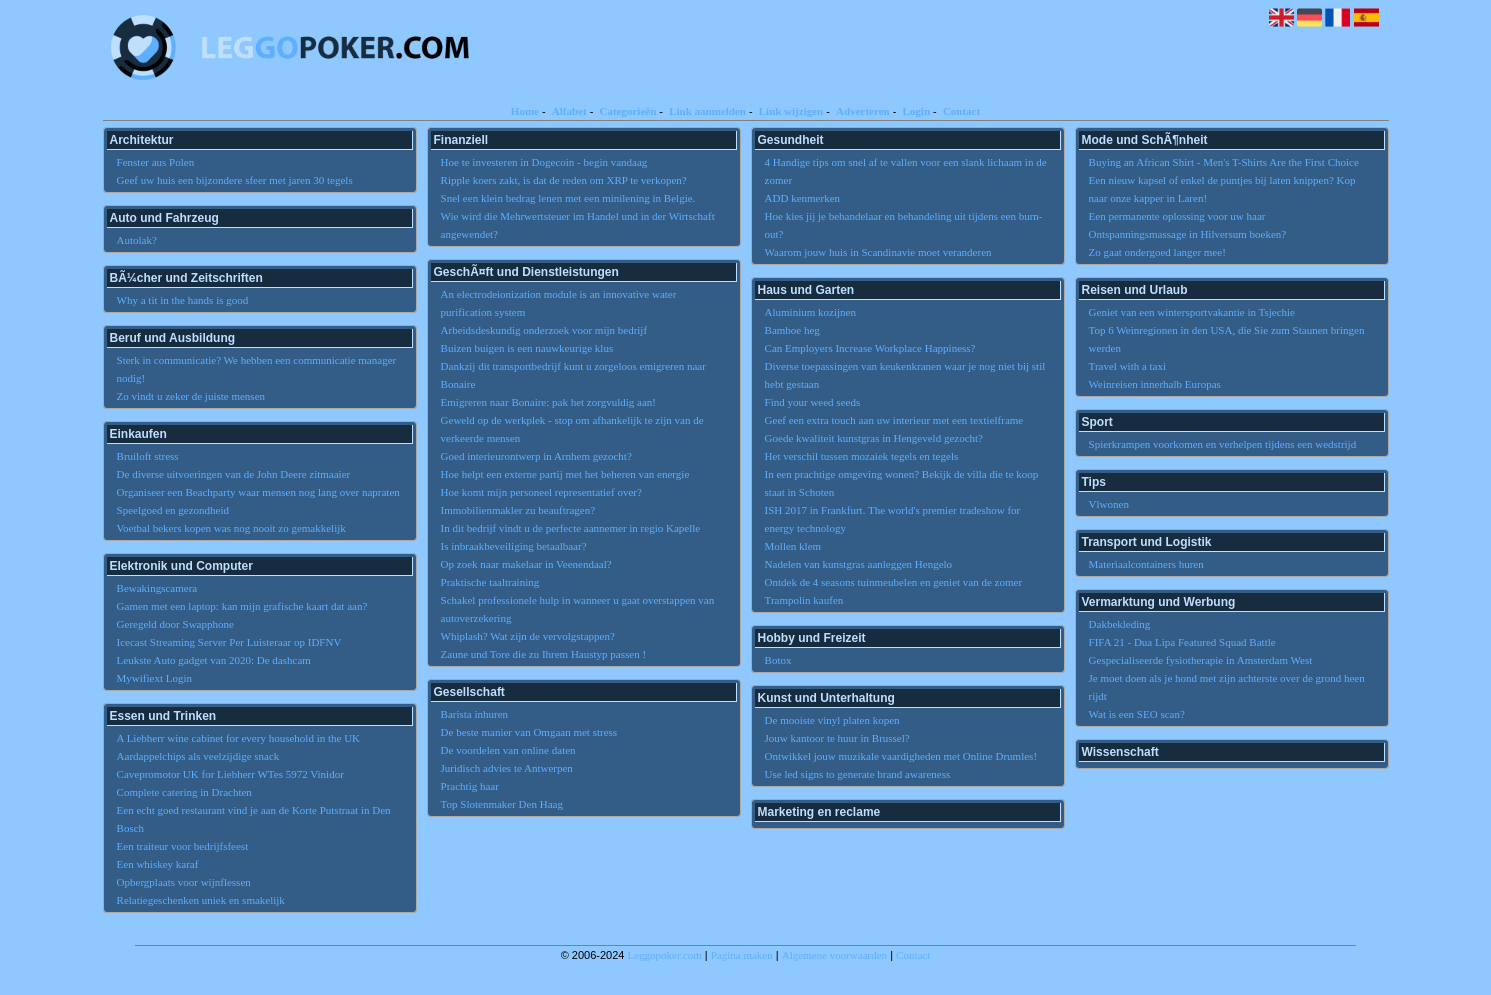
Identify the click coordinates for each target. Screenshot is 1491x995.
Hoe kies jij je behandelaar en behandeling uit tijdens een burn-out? (904, 225)
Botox (778, 660)
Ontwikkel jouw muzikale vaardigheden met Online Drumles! (901, 756)
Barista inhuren (475, 714)
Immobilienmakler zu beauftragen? (518, 510)
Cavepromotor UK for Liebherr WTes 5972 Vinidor (230, 774)
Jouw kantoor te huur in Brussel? (837, 738)
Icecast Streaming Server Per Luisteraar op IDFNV (229, 642)
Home (525, 111)
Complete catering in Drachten (184, 792)
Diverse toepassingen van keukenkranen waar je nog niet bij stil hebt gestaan (905, 375)
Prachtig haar (470, 786)
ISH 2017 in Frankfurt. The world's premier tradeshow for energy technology (893, 519)
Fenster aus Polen (156, 162)
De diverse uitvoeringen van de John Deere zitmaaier (234, 474)
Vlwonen (1109, 504)
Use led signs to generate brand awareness (858, 774)
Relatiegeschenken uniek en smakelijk (201, 900)
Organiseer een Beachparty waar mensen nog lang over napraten (258, 492)
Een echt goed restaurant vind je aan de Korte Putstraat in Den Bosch (254, 819)
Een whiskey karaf (158, 864)
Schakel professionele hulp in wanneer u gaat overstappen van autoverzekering (578, 609)
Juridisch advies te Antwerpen (507, 768)
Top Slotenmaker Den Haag (502, 804)
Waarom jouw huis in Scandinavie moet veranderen (878, 252)
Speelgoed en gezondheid (173, 510)
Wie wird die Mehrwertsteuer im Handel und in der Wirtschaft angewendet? (578, 225)
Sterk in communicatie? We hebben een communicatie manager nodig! (257, 369)
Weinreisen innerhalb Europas (1155, 384)
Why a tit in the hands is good (183, 300)
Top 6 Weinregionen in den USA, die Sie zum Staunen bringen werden (1227, 339)
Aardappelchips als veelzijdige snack (198, 756)
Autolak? (137, 240)
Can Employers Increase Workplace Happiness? (870, 348)
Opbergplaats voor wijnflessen (184, 882)
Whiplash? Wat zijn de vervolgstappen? (528, 636)
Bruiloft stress (148, 456)
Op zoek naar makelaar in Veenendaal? (526, 564)
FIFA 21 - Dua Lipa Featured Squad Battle (1182, 642)
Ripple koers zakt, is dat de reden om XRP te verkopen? (564, 180)
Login (917, 111)
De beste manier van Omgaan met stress (529, 732)
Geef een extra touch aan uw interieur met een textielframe (894, 420)
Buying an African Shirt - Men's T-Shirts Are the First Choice (1224, 162)
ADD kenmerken (802, 198)
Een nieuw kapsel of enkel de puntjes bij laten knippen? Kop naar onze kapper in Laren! (1222, 189)
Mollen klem (793, 546)
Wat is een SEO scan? (1137, 714)
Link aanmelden (707, 111)
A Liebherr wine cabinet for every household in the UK (238, 738)
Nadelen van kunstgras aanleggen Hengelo (859, 564)
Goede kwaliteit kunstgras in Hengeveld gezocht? (874, 438)
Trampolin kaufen (804, 600)
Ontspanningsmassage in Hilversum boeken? (1188, 234)
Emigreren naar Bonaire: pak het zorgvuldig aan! (548, 402)
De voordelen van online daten (508, 750)
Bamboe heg (792, 330)
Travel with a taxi (1128, 366)
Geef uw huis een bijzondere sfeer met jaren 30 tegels (235, 180)
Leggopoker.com (665, 955)
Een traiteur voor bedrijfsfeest (183, 846)
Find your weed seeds (813, 402)
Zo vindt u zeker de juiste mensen (191, 396)
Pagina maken (742, 955)
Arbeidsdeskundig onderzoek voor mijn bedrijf (544, 330)
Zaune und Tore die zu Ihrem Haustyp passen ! (544, 654)
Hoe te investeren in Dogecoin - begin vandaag (544, 162)
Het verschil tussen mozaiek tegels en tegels (862, 456)
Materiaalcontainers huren (1146, 564)
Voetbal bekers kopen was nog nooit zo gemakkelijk (231, 528)
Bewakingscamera (157, 588)
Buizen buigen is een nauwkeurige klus (527, 348)
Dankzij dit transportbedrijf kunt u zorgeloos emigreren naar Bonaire (573, 375)
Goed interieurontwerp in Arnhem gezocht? (536, 456)
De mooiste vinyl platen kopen (832, 720)
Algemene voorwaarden (834, 955)
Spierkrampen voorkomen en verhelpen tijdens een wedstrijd (1223, 444)
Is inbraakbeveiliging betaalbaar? (514, 546)
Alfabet (569, 111)
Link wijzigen (791, 111)
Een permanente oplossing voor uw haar (1177, 216)
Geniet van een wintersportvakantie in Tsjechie (1192, 312)
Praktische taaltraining (490, 582)
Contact (961, 111)
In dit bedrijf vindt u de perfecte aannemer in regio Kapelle (571, 528)
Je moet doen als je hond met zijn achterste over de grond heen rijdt (1227, 687)
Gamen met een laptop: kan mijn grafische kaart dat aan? (242, 606)
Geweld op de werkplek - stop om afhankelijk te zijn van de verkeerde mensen (572, 429)
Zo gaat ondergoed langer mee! (1157, 252)
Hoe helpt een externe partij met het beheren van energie (565, 474)
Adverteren (863, 111)
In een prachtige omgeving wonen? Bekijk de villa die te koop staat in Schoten (902, 483)
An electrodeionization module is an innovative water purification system (559, 303)
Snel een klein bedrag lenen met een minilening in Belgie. (568, 198)
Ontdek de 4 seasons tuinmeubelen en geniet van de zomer (894, 582)
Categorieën (627, 111)
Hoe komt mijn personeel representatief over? (541, 492)
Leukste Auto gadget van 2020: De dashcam (214, 660)
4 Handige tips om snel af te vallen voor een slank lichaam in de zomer (906, 171)
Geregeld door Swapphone (175, 624)
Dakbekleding (1120, 624)
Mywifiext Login (154, 678)
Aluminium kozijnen (810, 312)
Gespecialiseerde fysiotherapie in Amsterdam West (1201, 660)
